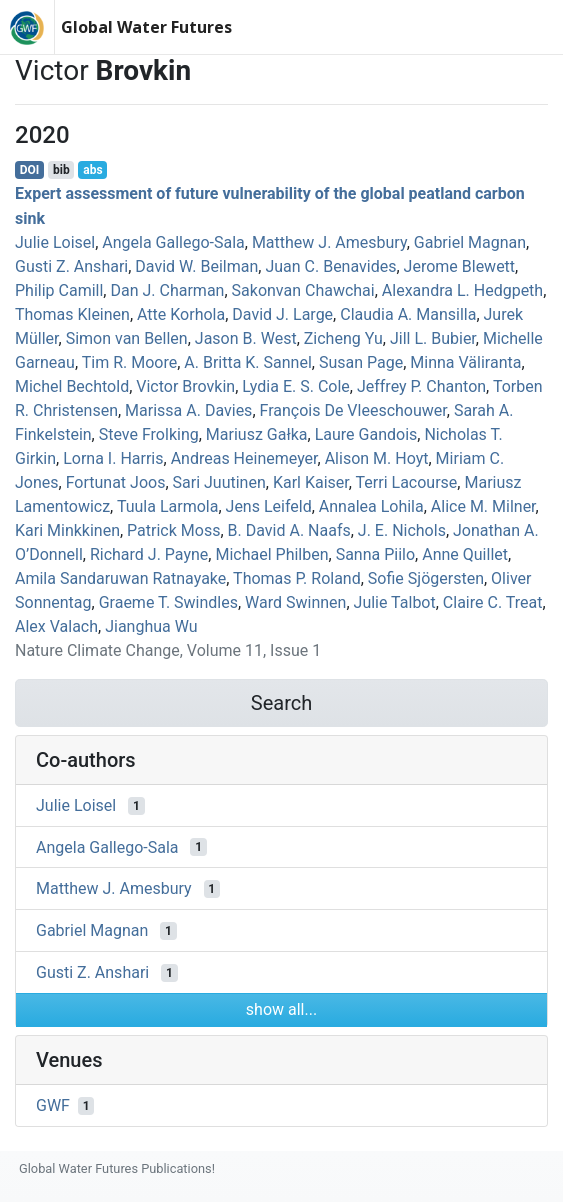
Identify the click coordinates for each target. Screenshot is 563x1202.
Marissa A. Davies (188, 410)
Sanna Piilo (375, 554)
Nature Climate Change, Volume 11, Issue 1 (168, 650)
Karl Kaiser (311, 482)
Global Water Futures (146, 27)
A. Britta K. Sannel (248, 362)
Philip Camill (59, 290)
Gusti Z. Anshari (71, 266)
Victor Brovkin (185, 386)
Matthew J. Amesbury (329, 242)
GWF (53, 1105)
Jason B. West (246, 338)
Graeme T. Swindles (168, 602)
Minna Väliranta (465, 362)
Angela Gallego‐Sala (173, 242)
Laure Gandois (366, 434)
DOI (30, 170)
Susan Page (361, 362)
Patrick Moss (173, 530)
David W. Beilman (196, 266)
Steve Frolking (149, 434)
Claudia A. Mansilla (408, 314)
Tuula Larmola (168, 506)
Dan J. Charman (167, 290)
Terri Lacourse (407, 482)
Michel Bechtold (72, 386)
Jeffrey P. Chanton (421, 386)
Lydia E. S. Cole (296, 386)
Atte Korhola (181, 314)
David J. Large (282, 314)
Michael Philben (271, 554)
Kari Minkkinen (67, 530)
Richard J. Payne (149, 554)
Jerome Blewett (460, 266)
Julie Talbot (395, 602)
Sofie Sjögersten (426, 578)
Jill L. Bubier (433, 338)
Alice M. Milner (483, 506)
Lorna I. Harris (113, 458)
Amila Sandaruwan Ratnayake (120, 578)
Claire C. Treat (493, 602)
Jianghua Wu (151, 626)
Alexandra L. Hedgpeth (462, 290)
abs (92, 170)
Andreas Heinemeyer (244, 458)
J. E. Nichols (402, 530)
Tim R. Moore (129, 362)
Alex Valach (56, 626)
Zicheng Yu (343, 338)
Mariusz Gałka (257, 434)
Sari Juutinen (219, 482)
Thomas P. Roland (297, 578)
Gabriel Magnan (470, 242)
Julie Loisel (55, 242)
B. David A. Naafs (289, 530)
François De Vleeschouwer (353, 410)
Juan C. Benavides (330, 266)
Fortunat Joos (116, 482)
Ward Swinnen (295, 602)
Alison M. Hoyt (377, 458)
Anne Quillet (465, 554)
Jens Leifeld (269, 506)
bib (61, 170)
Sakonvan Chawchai (303, 290)
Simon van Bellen (127, 338)
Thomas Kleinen (72, 314)
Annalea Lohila (371, 506)
